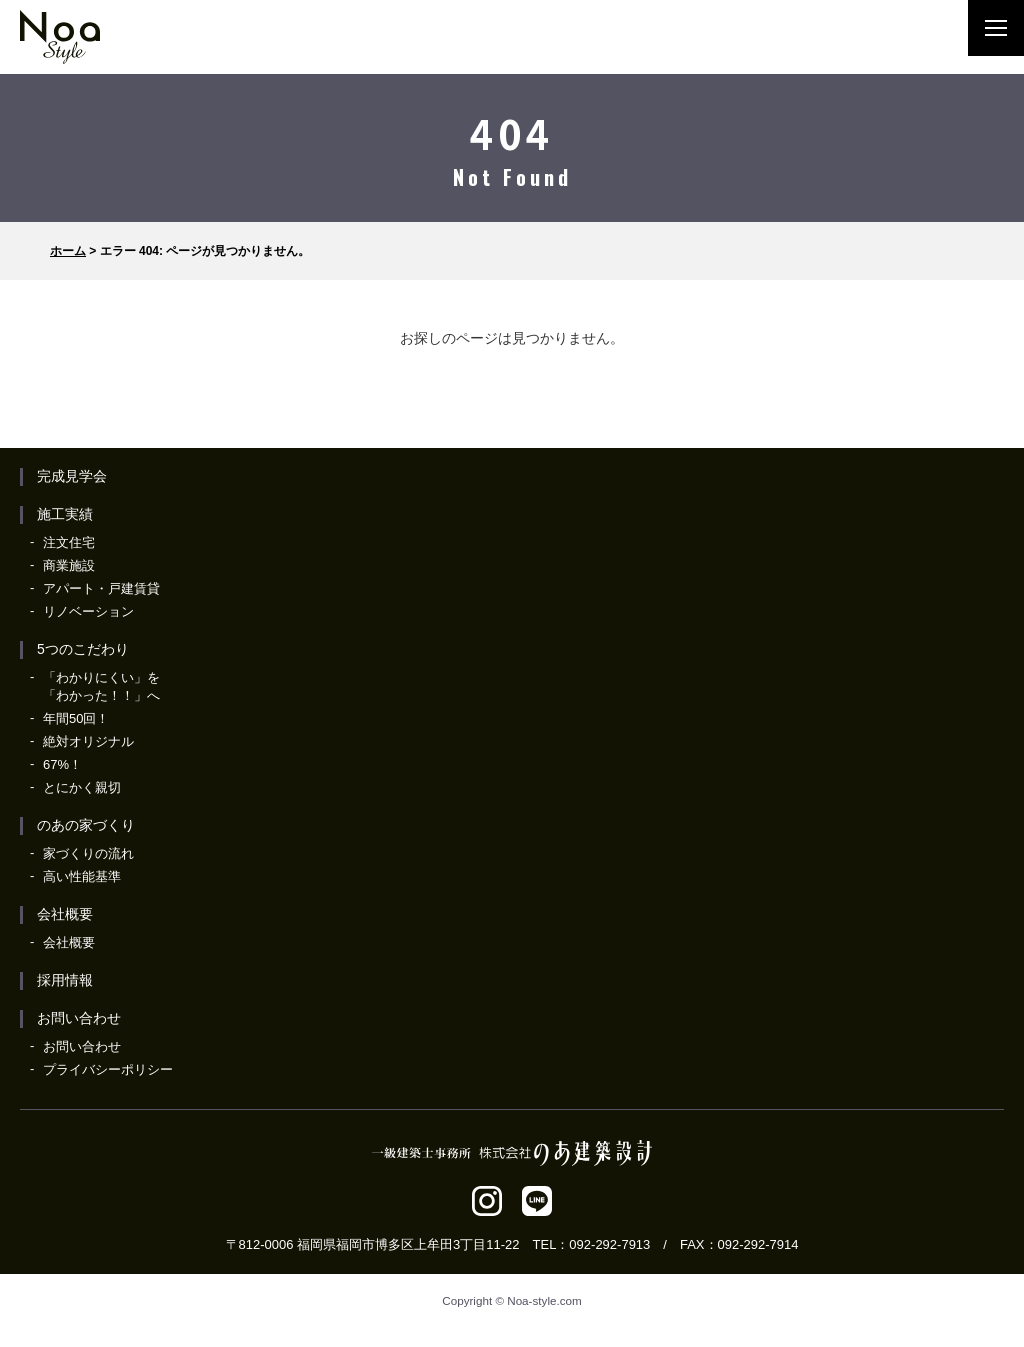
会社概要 (65, 914)
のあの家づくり (86, 825)
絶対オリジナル (88, 741)
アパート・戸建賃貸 (101, 588)
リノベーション (88, 611)
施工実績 (65, 514)
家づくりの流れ (88, 853)
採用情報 (65, 980)
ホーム (68, 251)
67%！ (62, 764)
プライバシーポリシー (108, 1069)
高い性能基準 (82, 876)
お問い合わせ (79, 1018)
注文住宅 (69, 542)
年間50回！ (76, 718)
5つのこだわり (83, 649)
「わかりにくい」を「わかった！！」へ (101, 686)
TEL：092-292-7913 (592, 1244)
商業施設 (69, 565)
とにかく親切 (82, 787)
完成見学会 (72, 476)
